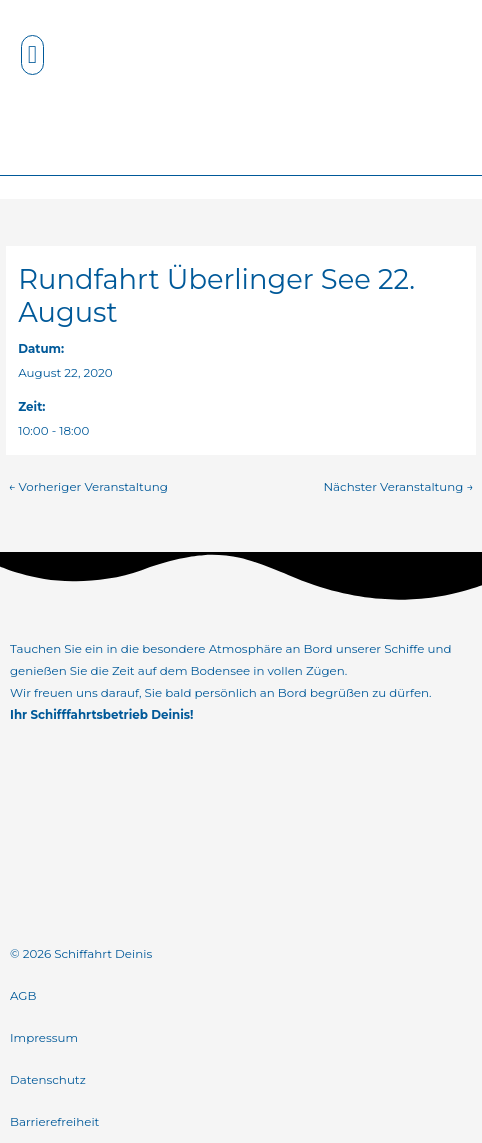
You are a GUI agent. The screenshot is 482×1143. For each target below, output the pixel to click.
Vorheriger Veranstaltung (87, 487)
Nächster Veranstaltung (398, 487)
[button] (33, 55)
